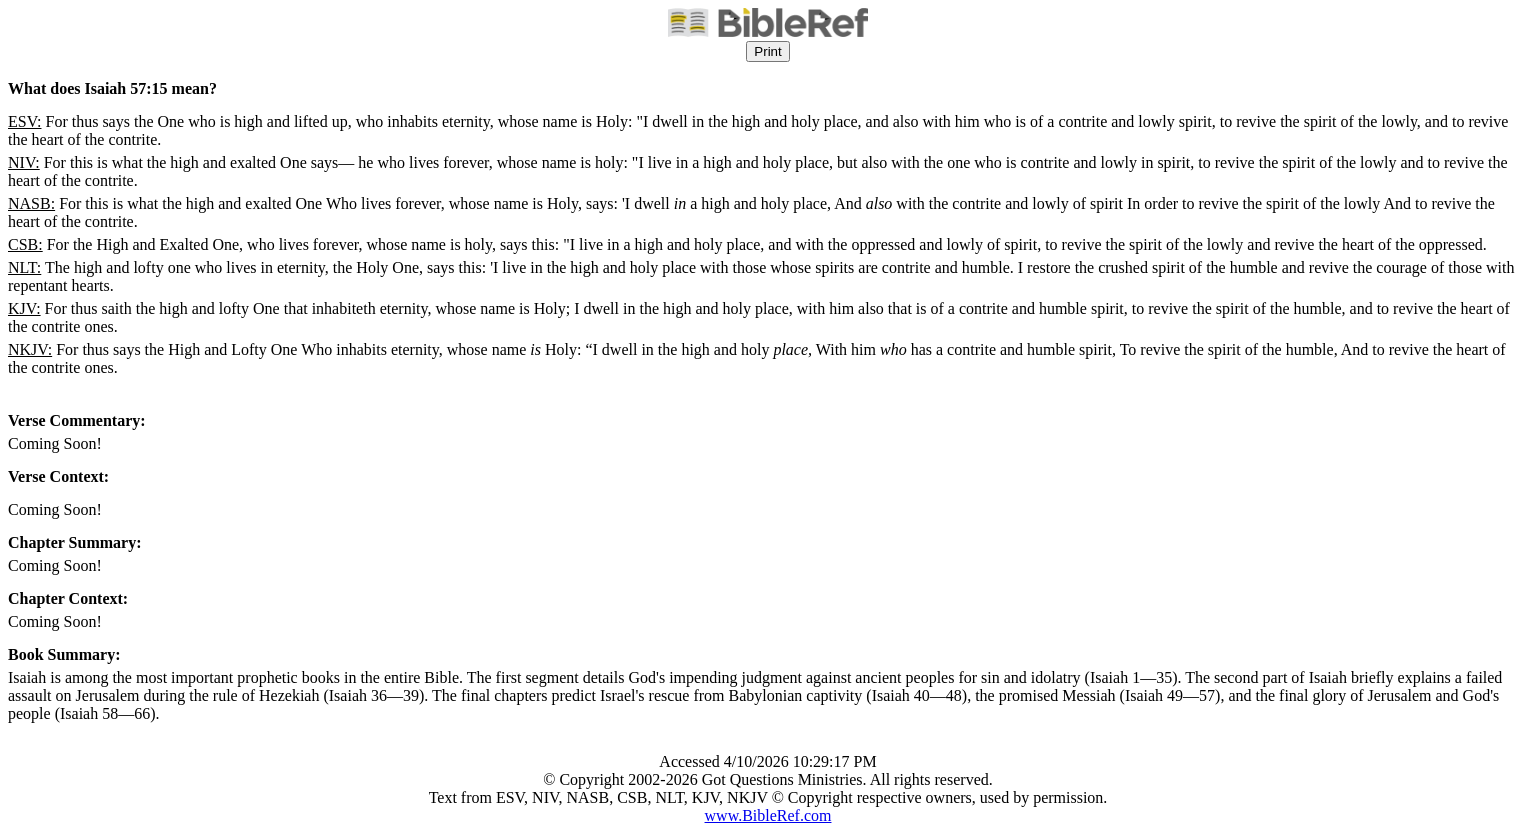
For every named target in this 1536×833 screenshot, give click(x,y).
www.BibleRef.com (768, 815)
